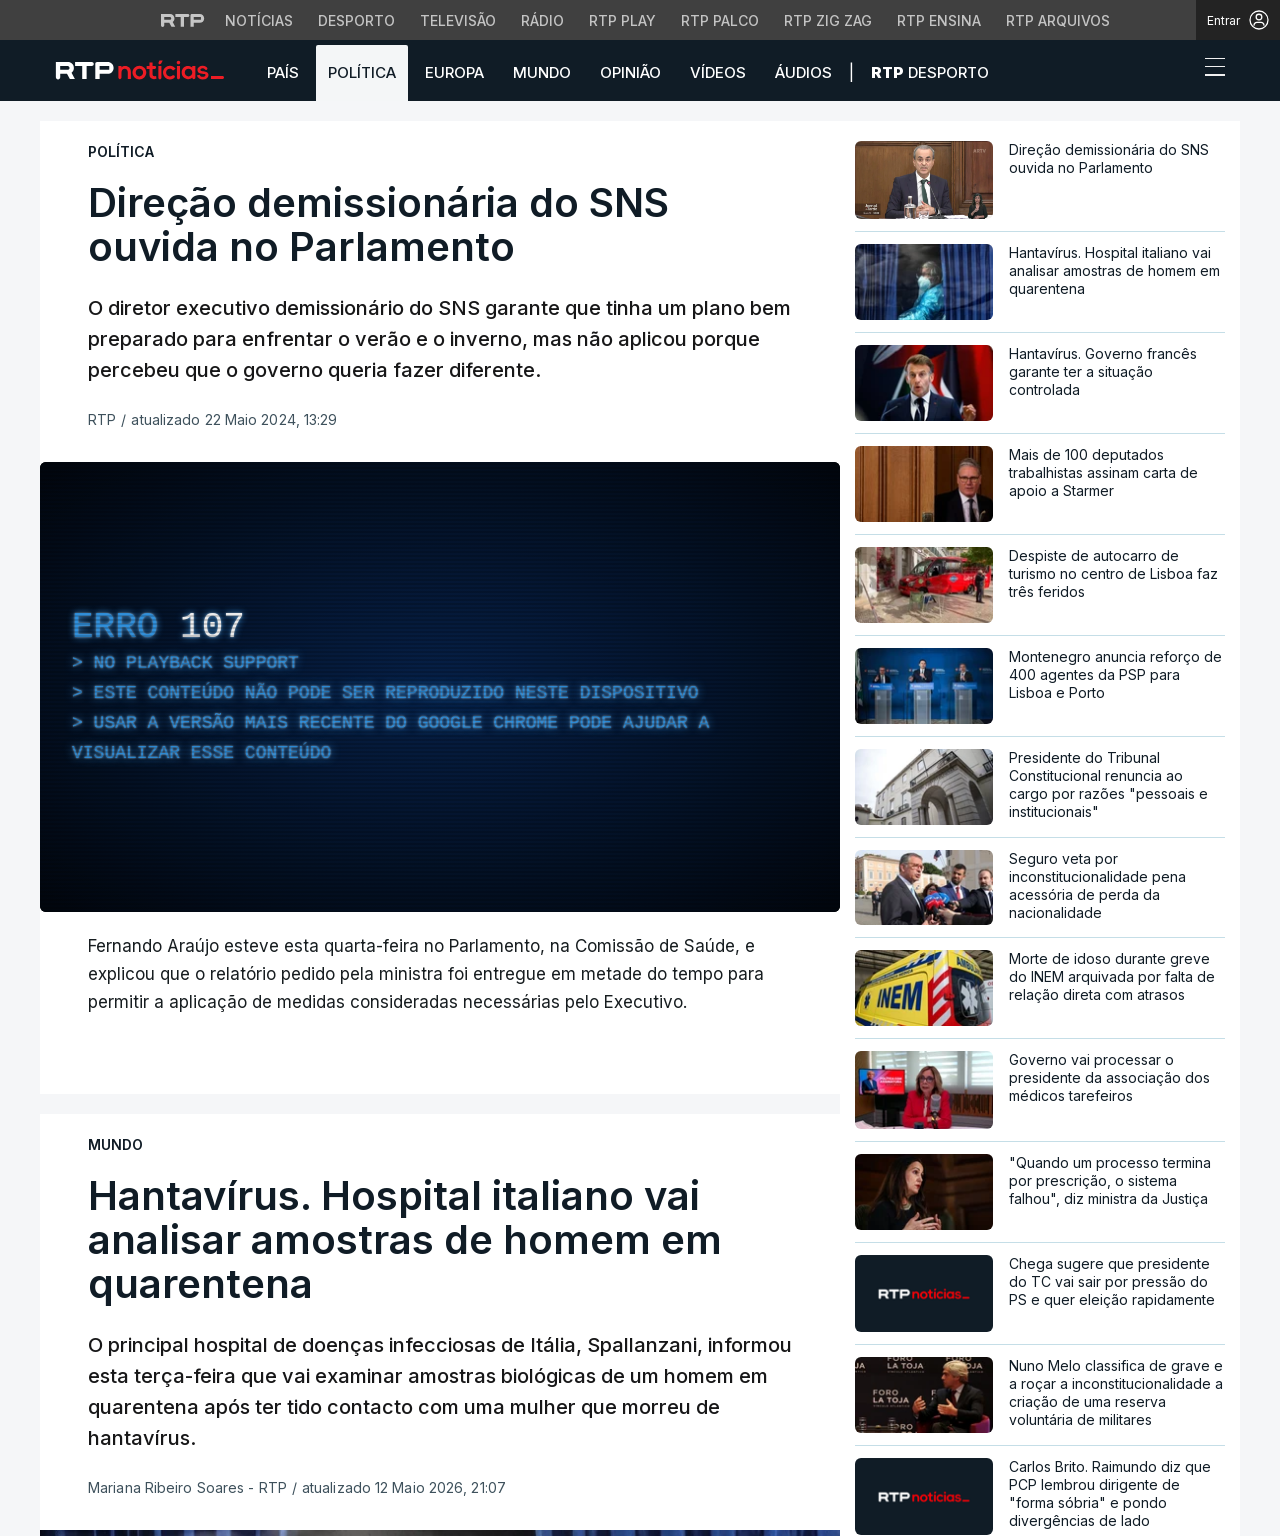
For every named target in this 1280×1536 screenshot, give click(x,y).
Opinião (630, 72)
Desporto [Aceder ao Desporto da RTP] (356, 20)
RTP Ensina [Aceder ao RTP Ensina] (939, 20)
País (283, 72)
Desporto (930, 72)
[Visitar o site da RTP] (183, 20)
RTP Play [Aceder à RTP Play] (622, 20)
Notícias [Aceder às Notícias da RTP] (259, 20)
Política (362, 72)
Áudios (803, 72)
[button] (1178, 72)
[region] (440, 687)
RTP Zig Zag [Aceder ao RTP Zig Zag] (828, 20)
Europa (454, 72)
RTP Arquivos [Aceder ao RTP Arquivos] (1058, 20)
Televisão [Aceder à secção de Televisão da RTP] (458, 20)
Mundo (542, 72)
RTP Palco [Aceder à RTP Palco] (720, 20)
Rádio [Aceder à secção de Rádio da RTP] (542, 20)
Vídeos (718, 72)
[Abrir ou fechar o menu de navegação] (1209, 70)
